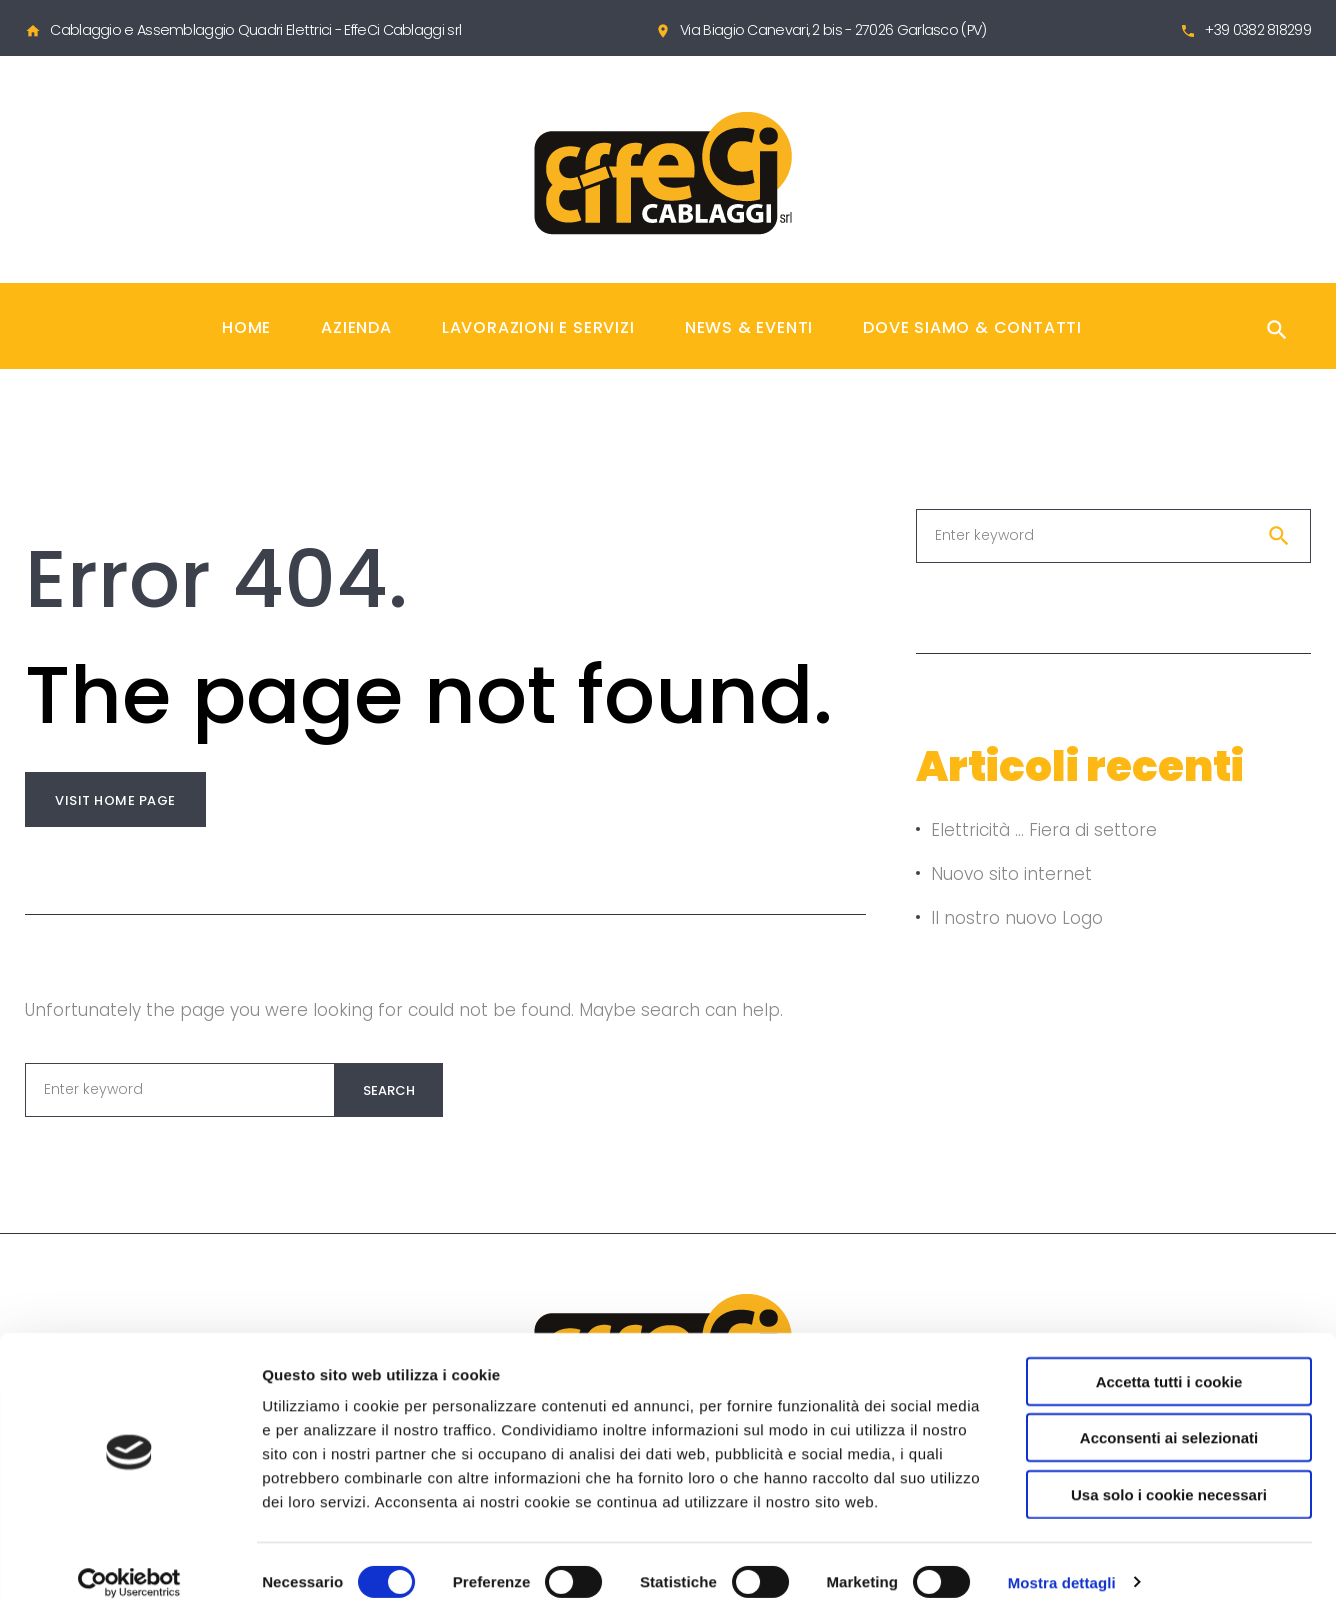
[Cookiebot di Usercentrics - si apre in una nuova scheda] (129, 1563)
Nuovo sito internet (1011, 874)
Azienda (356, 327)
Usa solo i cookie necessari (1169, 1474)
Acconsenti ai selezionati (1169, 1418)
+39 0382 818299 (1258, 30)
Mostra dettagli (1062, 1562)
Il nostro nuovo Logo (1017, 918)
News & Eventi (749, 327)
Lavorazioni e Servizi (538, 327)
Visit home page (115, 800)
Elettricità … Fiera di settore (1044, 830)
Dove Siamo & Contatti (972, 327)
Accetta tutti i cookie (1169, 1361)
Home (246, 327)
